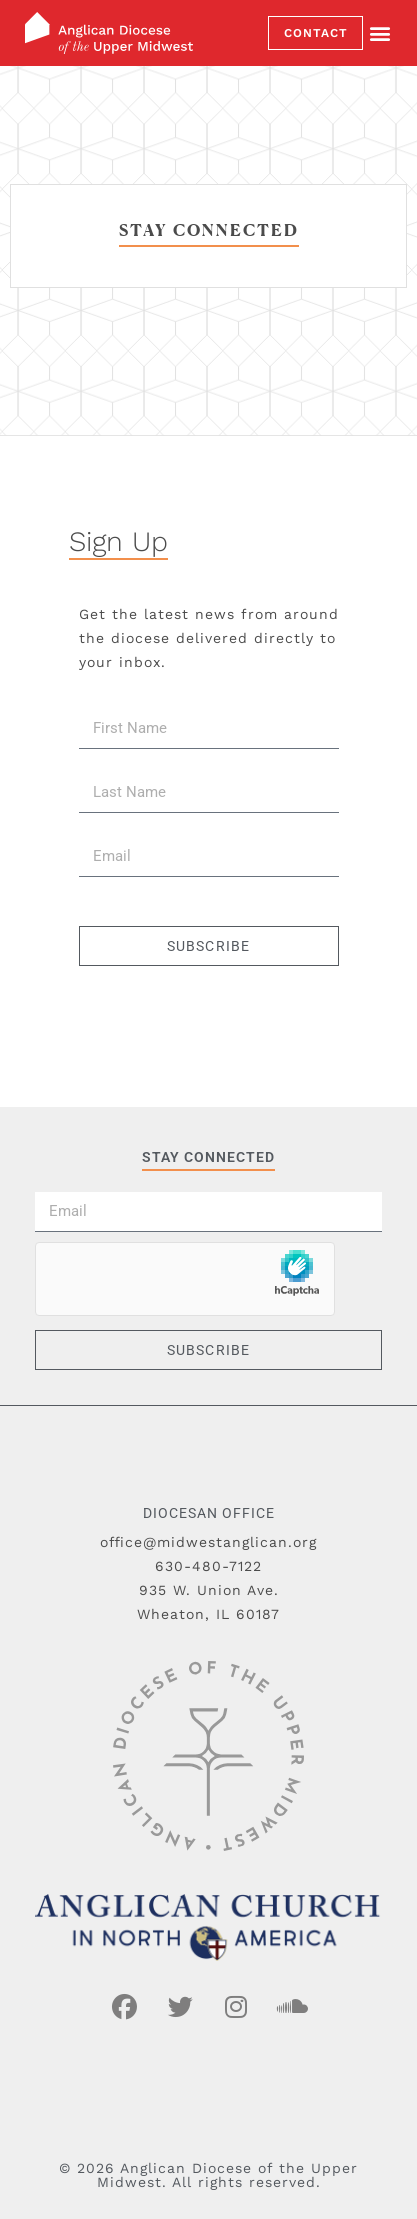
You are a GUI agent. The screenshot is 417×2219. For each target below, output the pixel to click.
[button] (380, 33)
